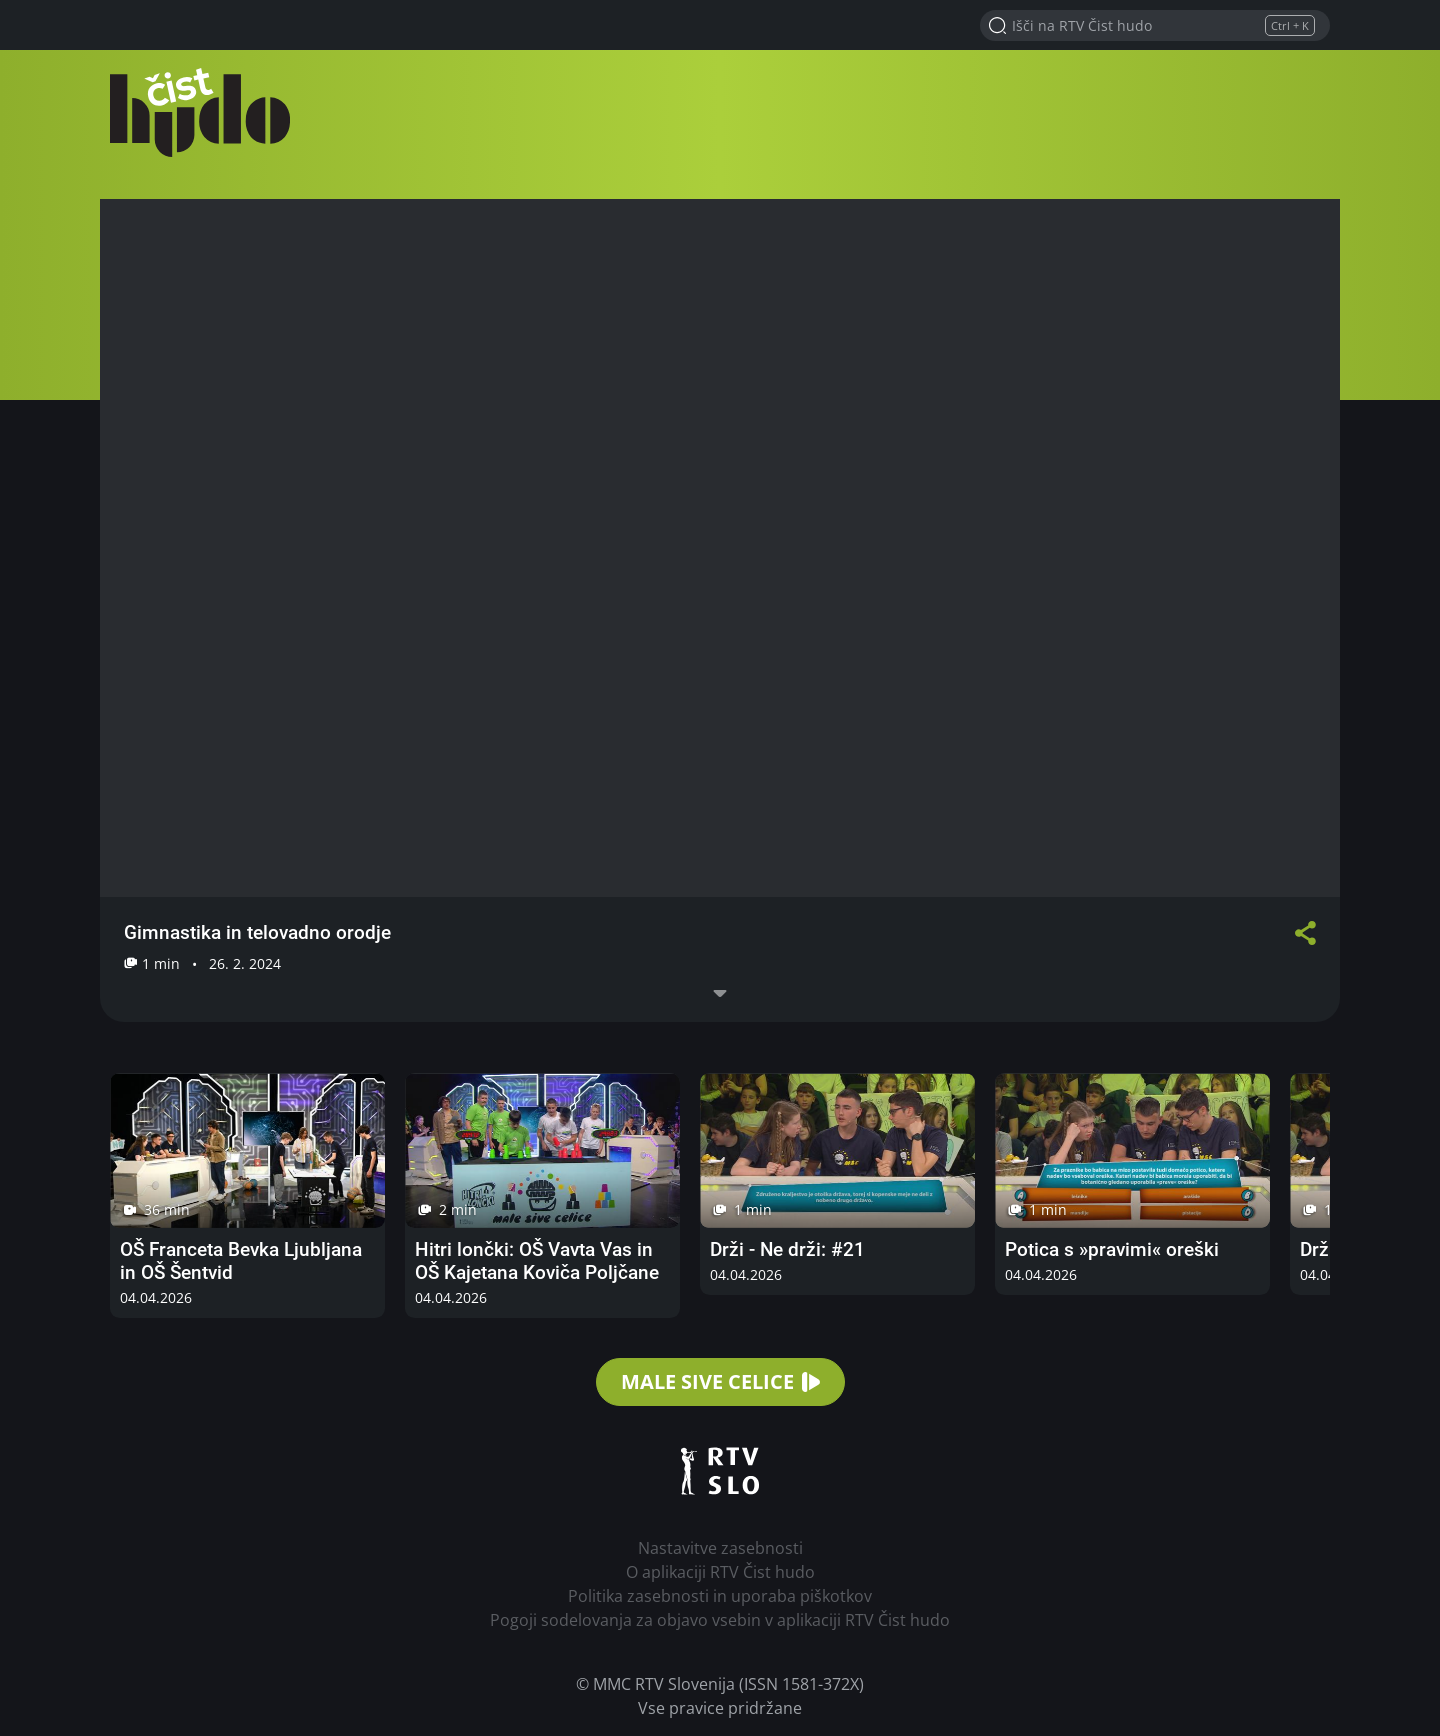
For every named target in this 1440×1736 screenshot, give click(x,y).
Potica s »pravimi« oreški (1112, 1249)
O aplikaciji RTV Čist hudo (720, 1572)
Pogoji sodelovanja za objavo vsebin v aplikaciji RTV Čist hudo (720, 1620)
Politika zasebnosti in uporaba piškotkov (720, 1596)
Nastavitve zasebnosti (720, 1548)
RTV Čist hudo (200, 112)
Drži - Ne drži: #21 (787, 1249)
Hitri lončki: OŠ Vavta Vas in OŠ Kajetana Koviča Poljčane (537, 1261)
